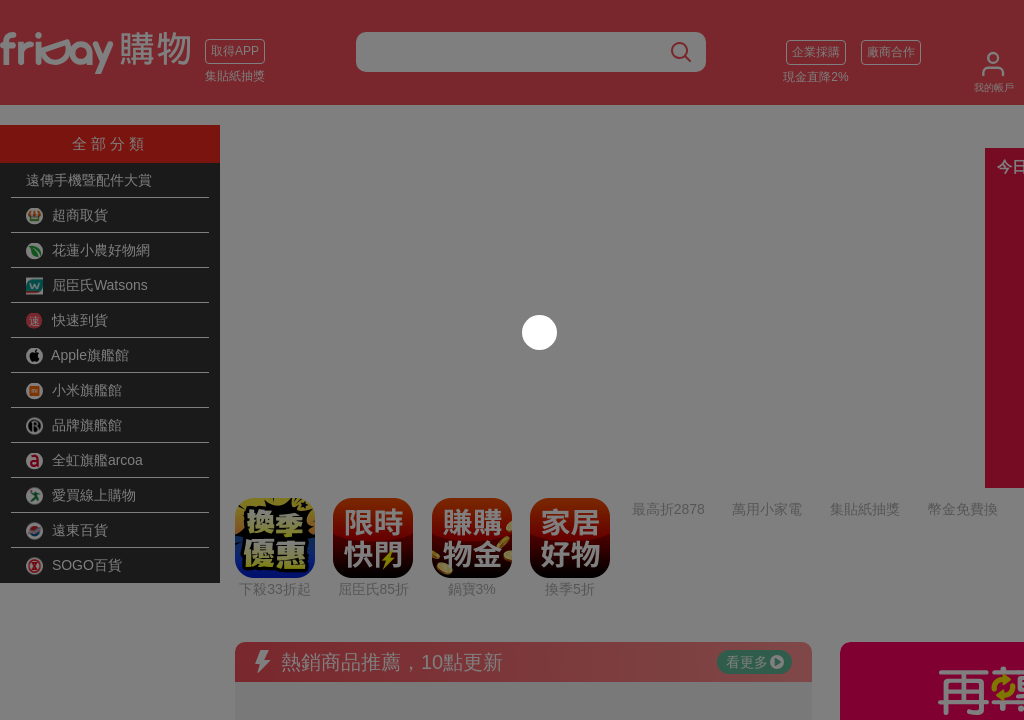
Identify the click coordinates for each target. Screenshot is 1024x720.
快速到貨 (67, 321)
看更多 (755, 495)
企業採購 (816, 52)
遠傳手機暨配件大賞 (89, 180)
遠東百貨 (67, 531)
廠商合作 (891, 52)
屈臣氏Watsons (87, 286)
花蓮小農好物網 (88, 251)
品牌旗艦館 (74, 426)
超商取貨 (67, 216)
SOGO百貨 (74, 566)
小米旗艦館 (74, 391)
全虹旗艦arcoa (84, 461)
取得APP (235, 51)
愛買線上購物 (81, 496)
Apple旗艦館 (77, 356)
